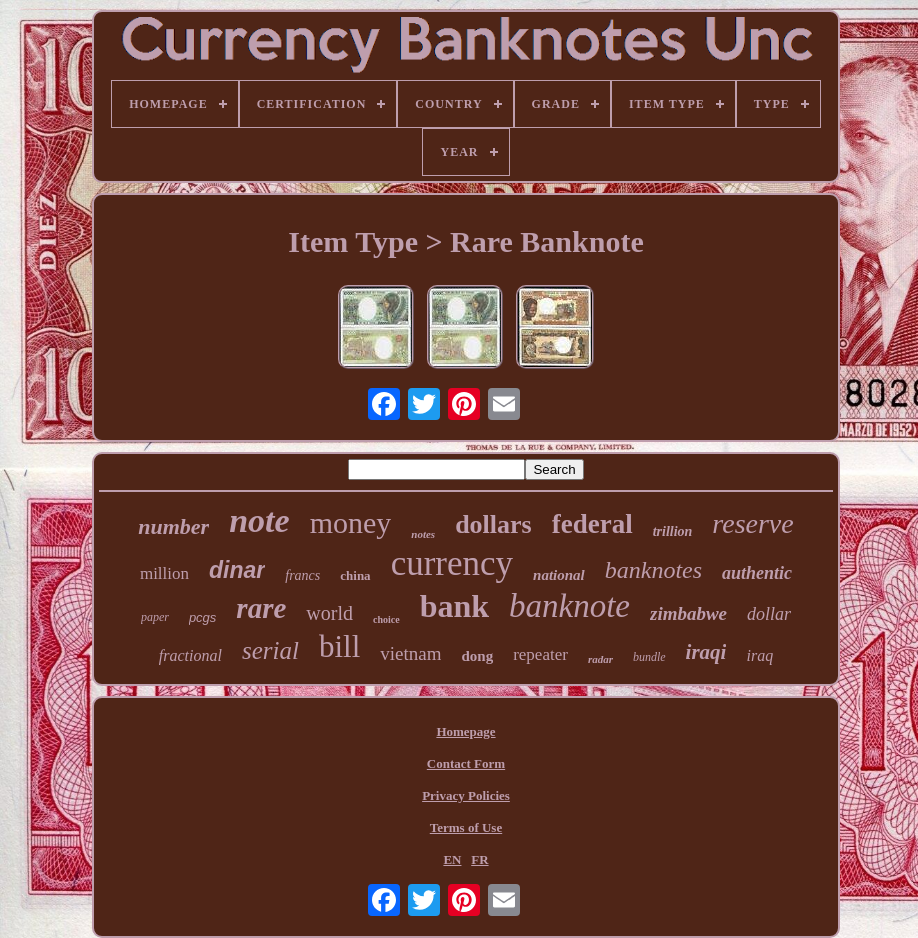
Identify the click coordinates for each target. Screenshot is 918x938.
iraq (759, 655)
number (173, 526)
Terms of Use (466, 827)
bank (454, 606)
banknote (569, 606)
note (259, 520)
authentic (757, 573)
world (329, 613)
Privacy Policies (466, 795)
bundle (649, 657)
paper (155, 617)
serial (270, 650)
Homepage (465, 731)
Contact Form (466, 763)
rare (261, 608)
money (351, 522)
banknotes (653, 570)
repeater (540, 654)
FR (479, 859)
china (355, 575)
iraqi (706, 652)
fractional (190, 655)
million (164, 573)
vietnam (410, 653)
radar (600, 659)
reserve (752, 523)
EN (452, 859)
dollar (769, 614)
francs (302, 575)
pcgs (202, 617)
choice (386, 619)
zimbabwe (688, 613)
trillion (673, 531)
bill (339, 646)
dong (477, 656)
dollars (493, 524)
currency (452, 563)
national (559, 575)
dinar (237, 570)
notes (423, 534)
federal (592, 524)
